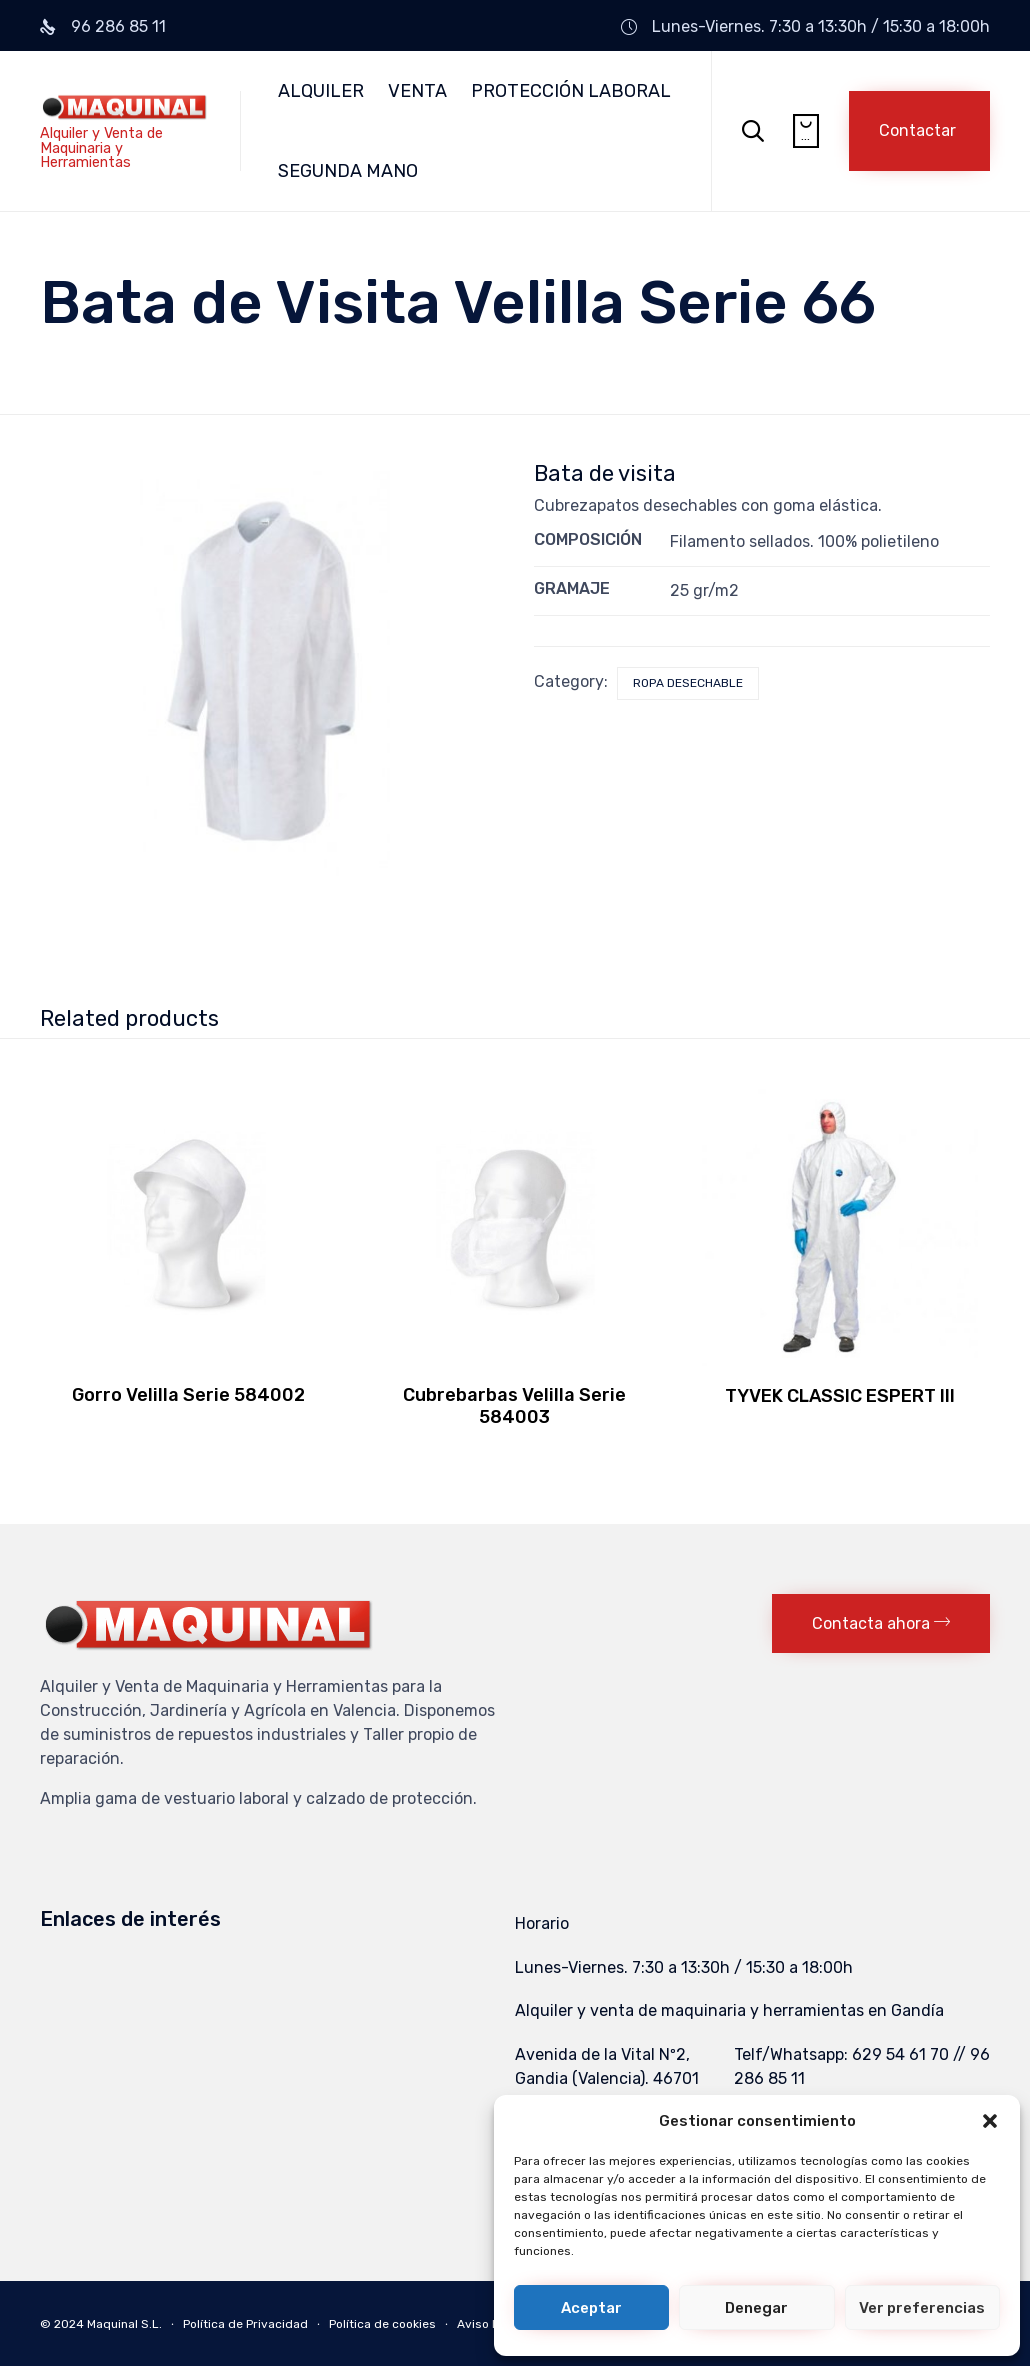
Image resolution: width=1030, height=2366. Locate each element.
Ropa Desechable (688, 683)
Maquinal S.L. (124, 2324)
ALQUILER (321, 91)
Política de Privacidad (245, 2324)
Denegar (756, 2308)
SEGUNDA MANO (348, 171)
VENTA (417, 91)
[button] (990, 2121)
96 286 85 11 (118, 26)
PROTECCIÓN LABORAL (571, 91)
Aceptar (591, 2308)
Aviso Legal (490, 2324)
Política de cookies (382, 2324)
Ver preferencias (922, 2308)
